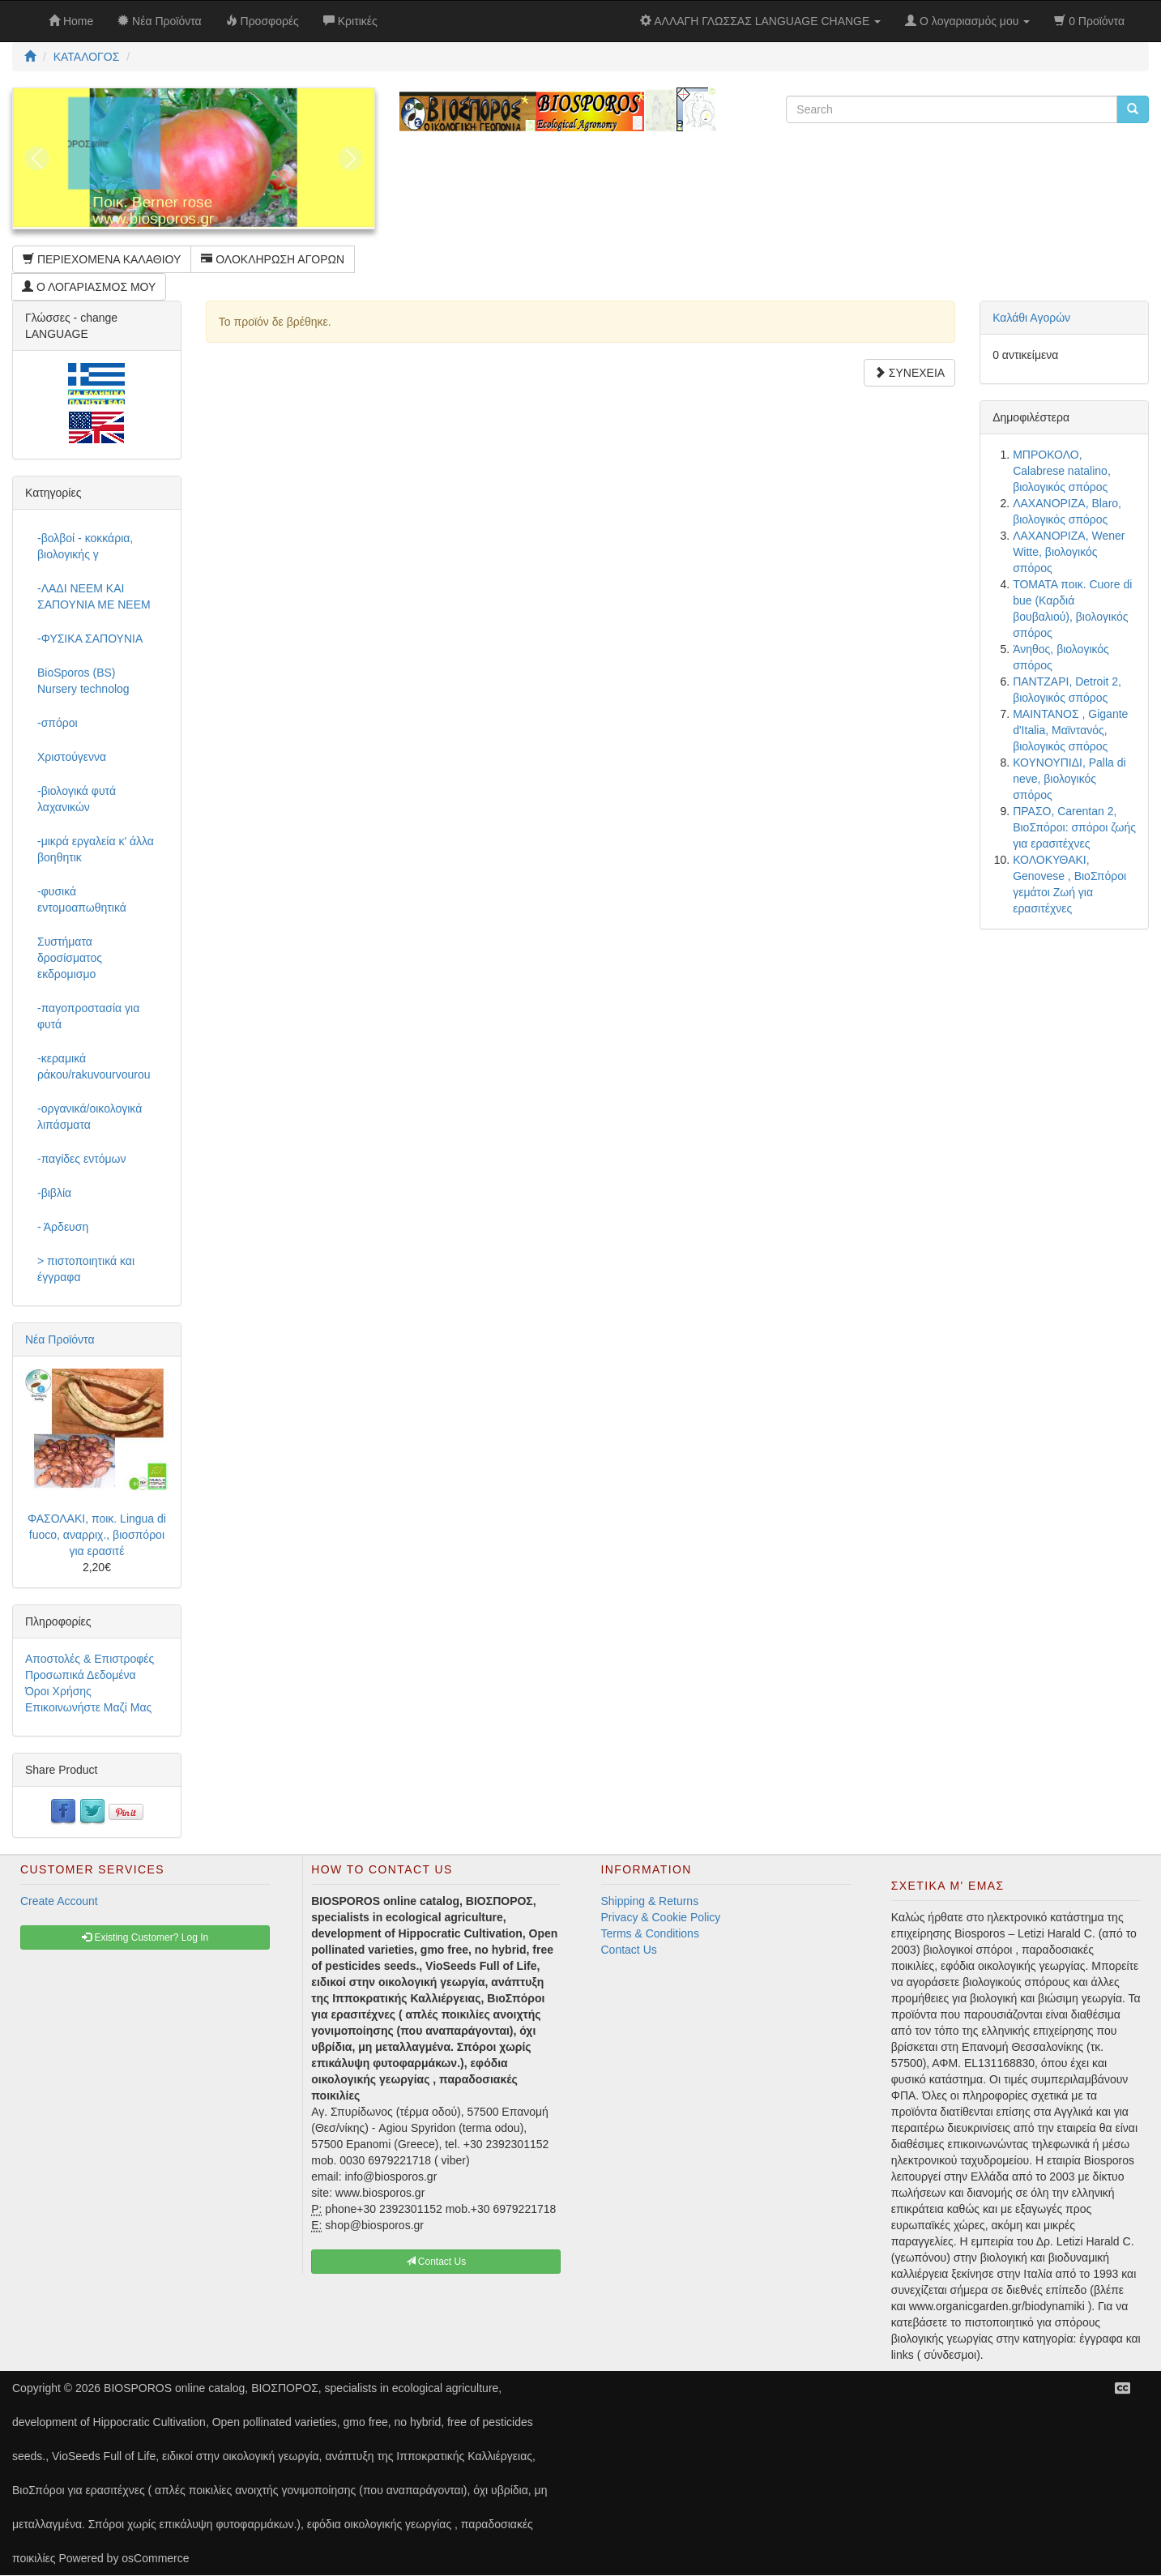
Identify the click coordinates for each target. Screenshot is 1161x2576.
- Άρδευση (62, 1226)
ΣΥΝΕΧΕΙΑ (909, 372)
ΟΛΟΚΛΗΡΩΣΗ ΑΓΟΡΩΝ (272, 259)
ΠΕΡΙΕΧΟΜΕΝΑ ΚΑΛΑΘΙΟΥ (102, 259)
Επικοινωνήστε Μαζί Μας (88, 1707)
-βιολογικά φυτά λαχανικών (76, 799)
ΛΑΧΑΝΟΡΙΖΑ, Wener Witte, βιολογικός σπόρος (1069, 552)
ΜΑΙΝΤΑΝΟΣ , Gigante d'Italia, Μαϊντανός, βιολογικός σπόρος (1070, 730)
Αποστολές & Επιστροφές (89, 1658)
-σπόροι (57, 722)
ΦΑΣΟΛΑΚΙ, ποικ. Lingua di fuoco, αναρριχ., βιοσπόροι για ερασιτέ (97, 1534)
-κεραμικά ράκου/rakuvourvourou (94, 1066)
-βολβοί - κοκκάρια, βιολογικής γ (85, 546)
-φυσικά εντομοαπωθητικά (81, 899)
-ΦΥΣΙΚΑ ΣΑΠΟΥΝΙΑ (90, 638)
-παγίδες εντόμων (81, 1158)
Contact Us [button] (436, 2261)
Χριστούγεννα (71, 756)
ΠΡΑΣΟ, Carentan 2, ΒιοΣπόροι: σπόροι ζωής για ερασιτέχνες (1074, 827)
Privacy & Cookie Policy (661, 1917)
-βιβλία (54, 1192)
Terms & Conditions (650, 1933)
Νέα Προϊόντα (60, 1339)
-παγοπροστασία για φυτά (88, 1016)
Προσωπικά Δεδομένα (80, 1674)
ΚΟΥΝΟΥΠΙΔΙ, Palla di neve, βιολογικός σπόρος (1069, 778)
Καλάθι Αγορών (1031, 317)
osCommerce (155, 2558)
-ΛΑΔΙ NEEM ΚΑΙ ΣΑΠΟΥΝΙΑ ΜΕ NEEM (94, 596)
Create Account (59, 1901)
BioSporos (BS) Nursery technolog (83, 680)
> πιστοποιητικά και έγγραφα (85, 1269)
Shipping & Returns (650, 1901)
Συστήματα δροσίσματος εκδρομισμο (69, 957)
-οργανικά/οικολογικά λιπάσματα (89, 1116)
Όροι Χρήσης (58, 1691)
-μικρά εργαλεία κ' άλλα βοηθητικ (95, 849)
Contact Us (629, 1949)
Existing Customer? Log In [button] (145, 1937)
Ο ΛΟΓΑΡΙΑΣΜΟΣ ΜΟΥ (89, 286)
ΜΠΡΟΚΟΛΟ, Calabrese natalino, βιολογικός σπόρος (1062, 470)
